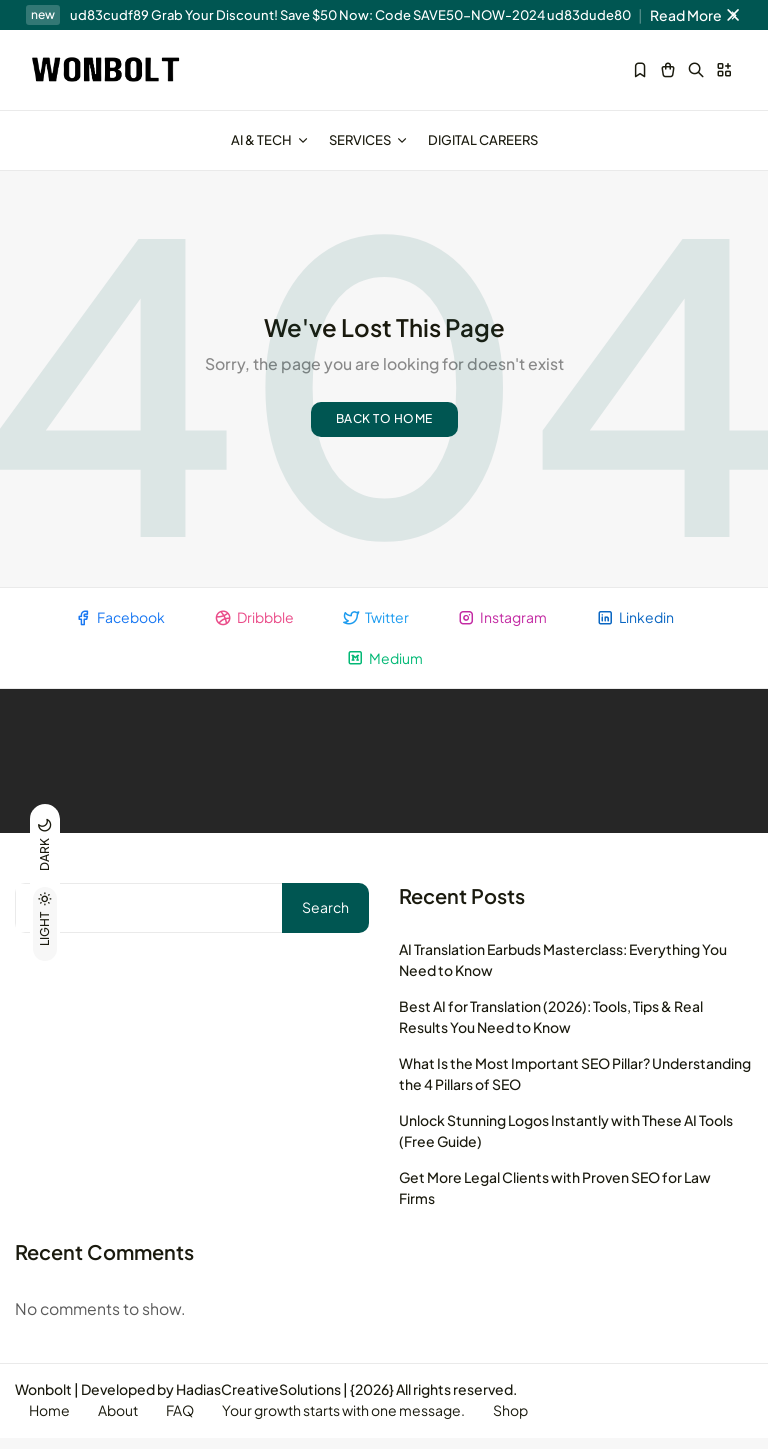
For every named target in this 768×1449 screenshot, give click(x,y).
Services (368, 140)
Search (325, 917)
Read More (696, 15)
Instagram (504, 626)
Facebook (116, 626)
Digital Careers (483, 140)
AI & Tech (270, 140)
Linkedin (638, 626)
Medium (384, 667)
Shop (519, 1422)
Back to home (384, 427)
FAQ (185, 1422)
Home (50, 1422)
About (121, 1422)
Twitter (375, 626)
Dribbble (252, 626)
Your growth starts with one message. (350, 1422)
